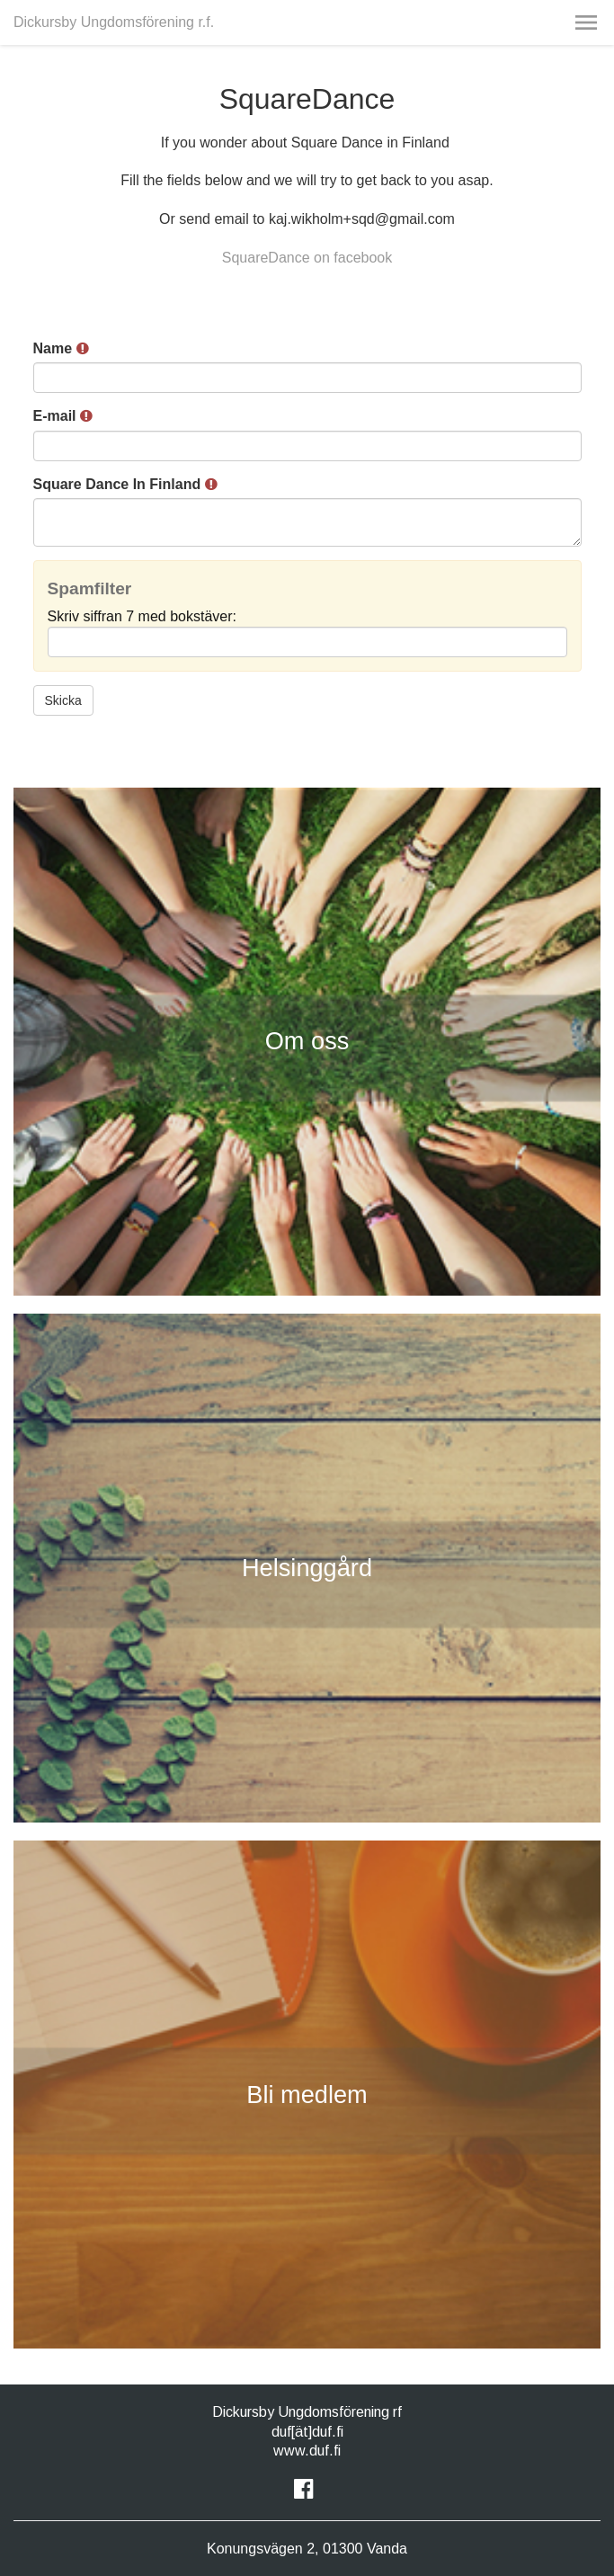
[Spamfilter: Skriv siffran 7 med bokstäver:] (307, 642)
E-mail (63, 415)
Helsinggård (307, 1568)
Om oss (307, 1041)
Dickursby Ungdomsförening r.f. (113, 22)
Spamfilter (90, 588)
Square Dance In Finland (125, 484)
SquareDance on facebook (307, 257)
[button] (586, 22)
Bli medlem (306, 2094)
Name (61, 348)
